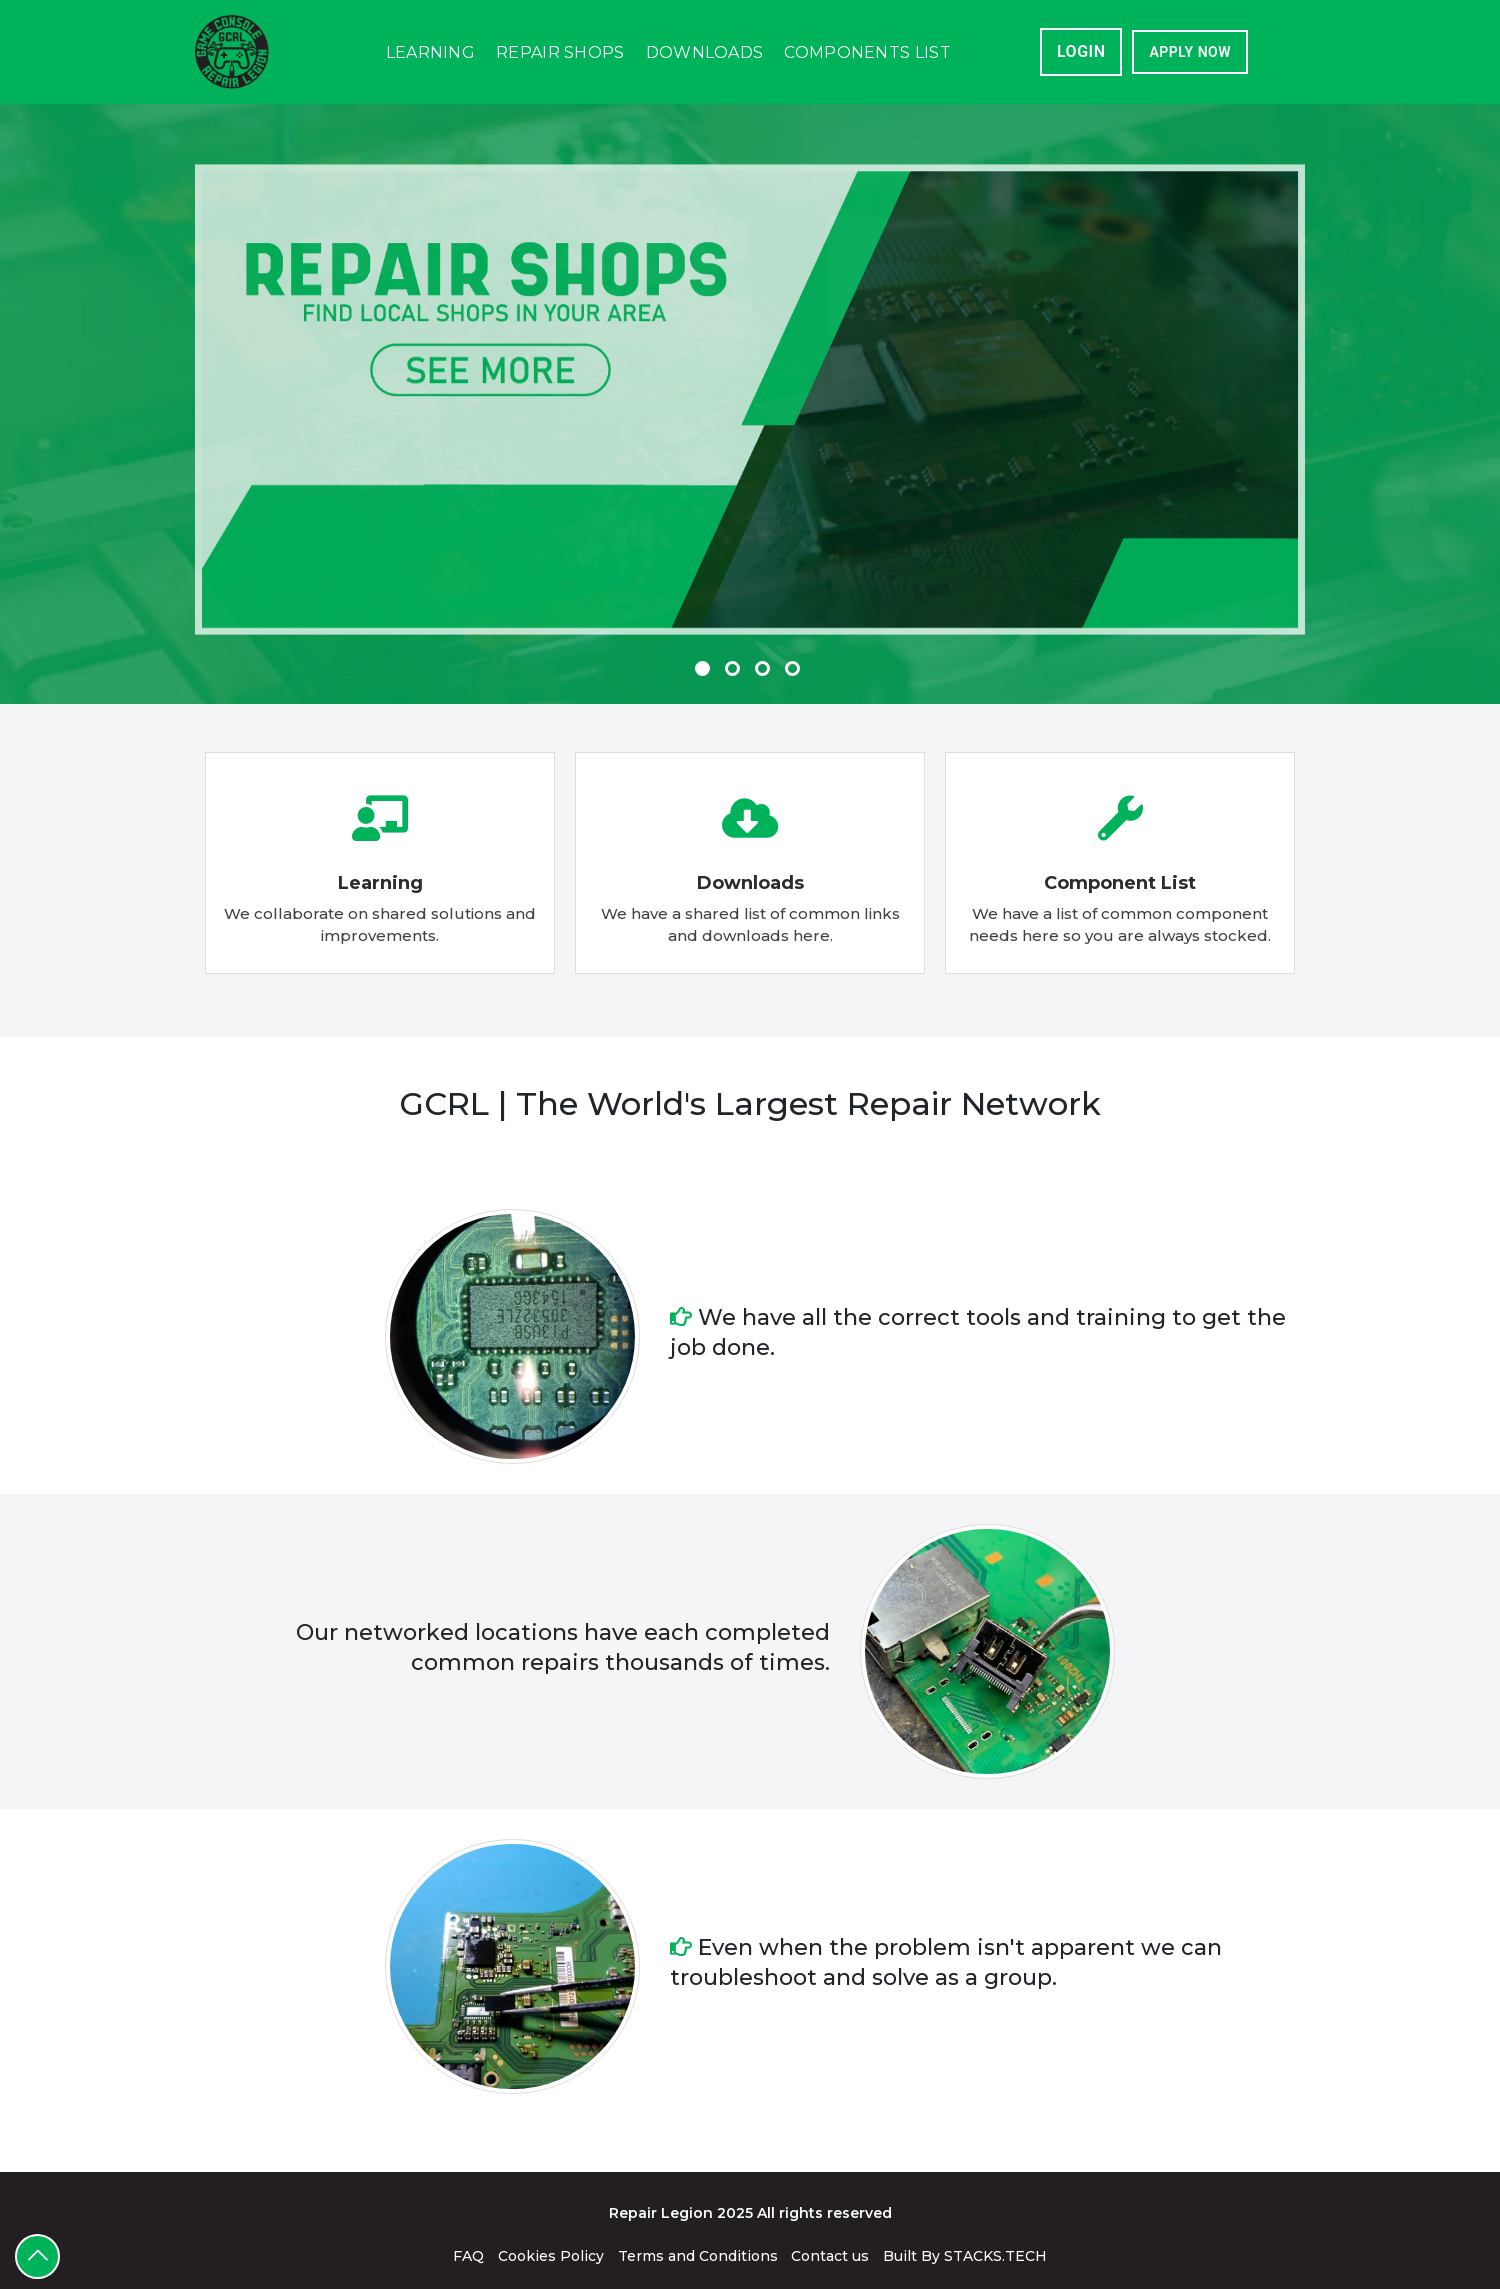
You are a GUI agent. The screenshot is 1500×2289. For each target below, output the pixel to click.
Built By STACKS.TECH (965, 2256)
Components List (867, 52)
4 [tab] (795, 641)
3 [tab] (765, 641)
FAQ (468, 2256)
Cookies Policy (551, 2256)
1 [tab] (705, 641)
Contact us (830, 2256)
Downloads (705, 52)
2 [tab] (735, 641)
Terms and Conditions (698, 2256)
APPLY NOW (1190, 52)
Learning (430, 52)
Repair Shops (560, 52)
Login (1081, 51)
